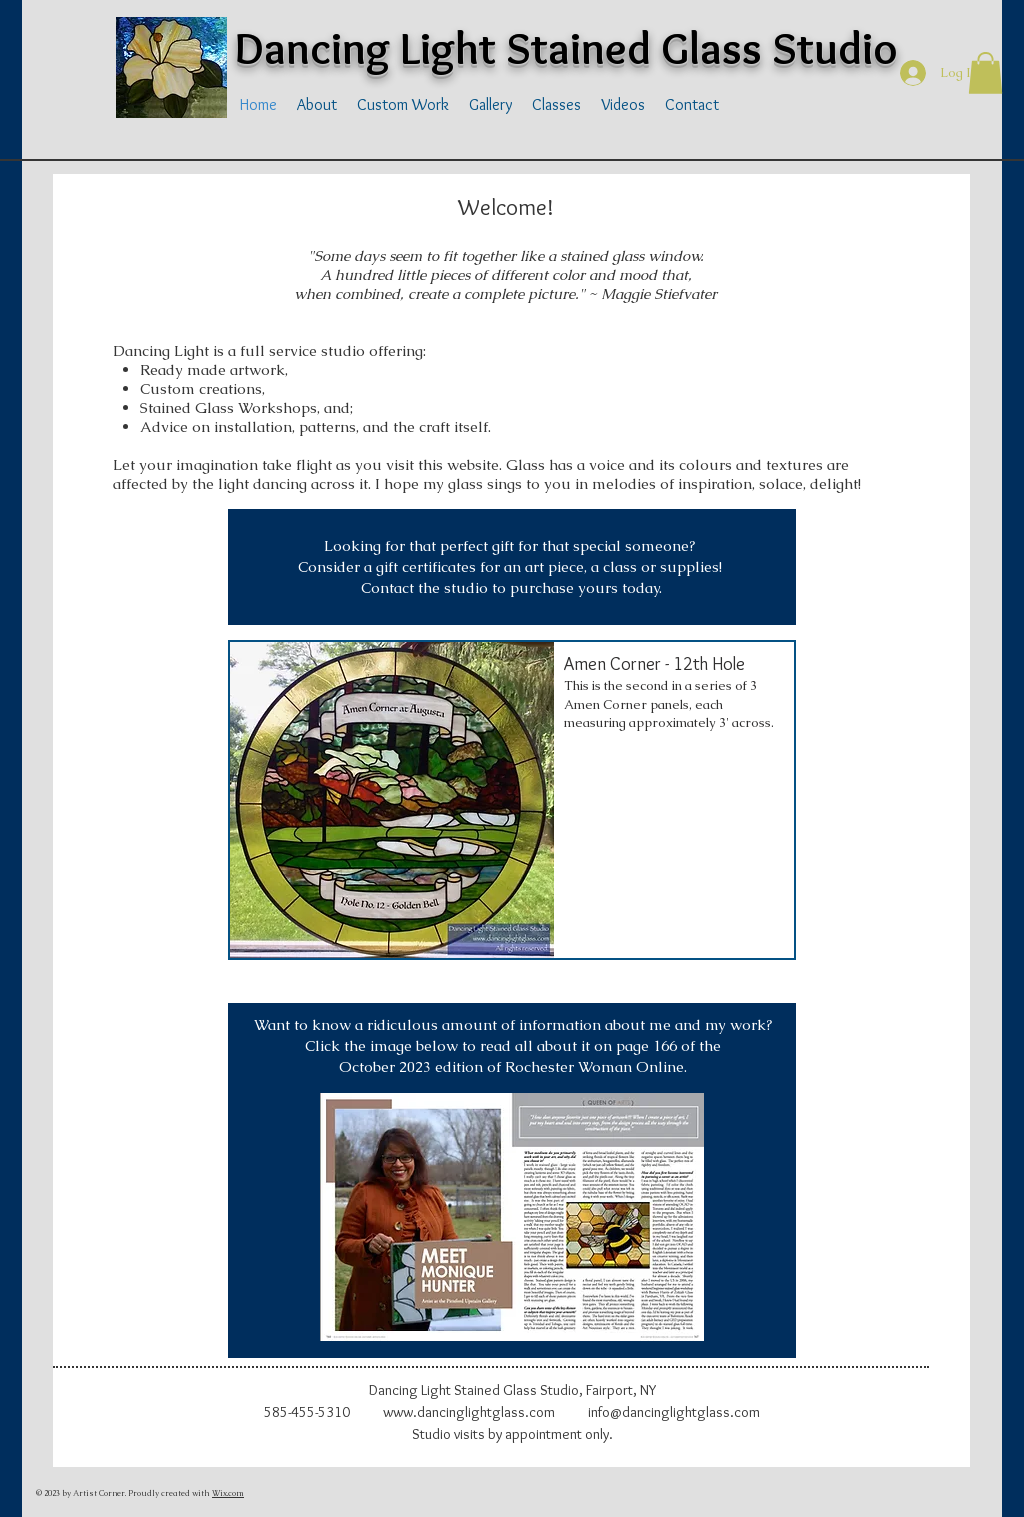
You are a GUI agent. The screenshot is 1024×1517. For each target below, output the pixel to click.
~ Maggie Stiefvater (651, 293)
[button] (985, 73)
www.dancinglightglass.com (469, 1412)
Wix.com (228, 1493)
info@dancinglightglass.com (674, 1412)
